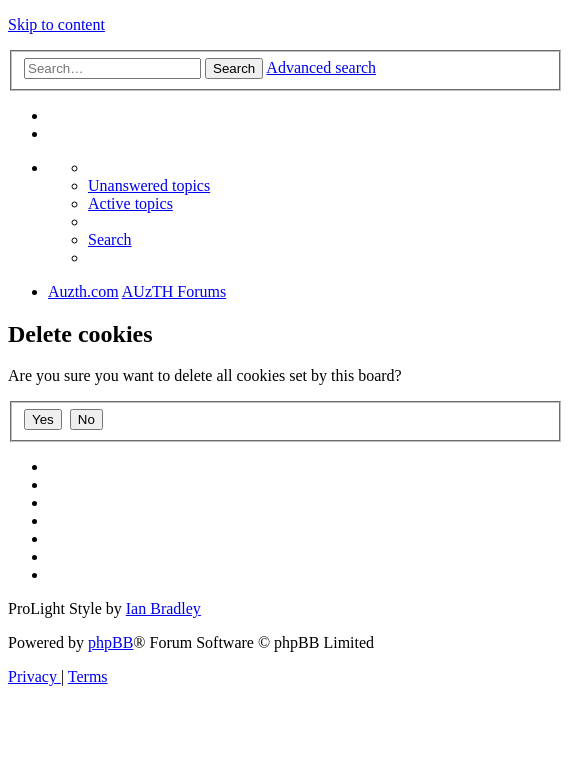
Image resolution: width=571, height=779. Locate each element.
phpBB (110, 642)
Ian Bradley (163, 608)
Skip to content (56, 24)
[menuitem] (149, 185)
